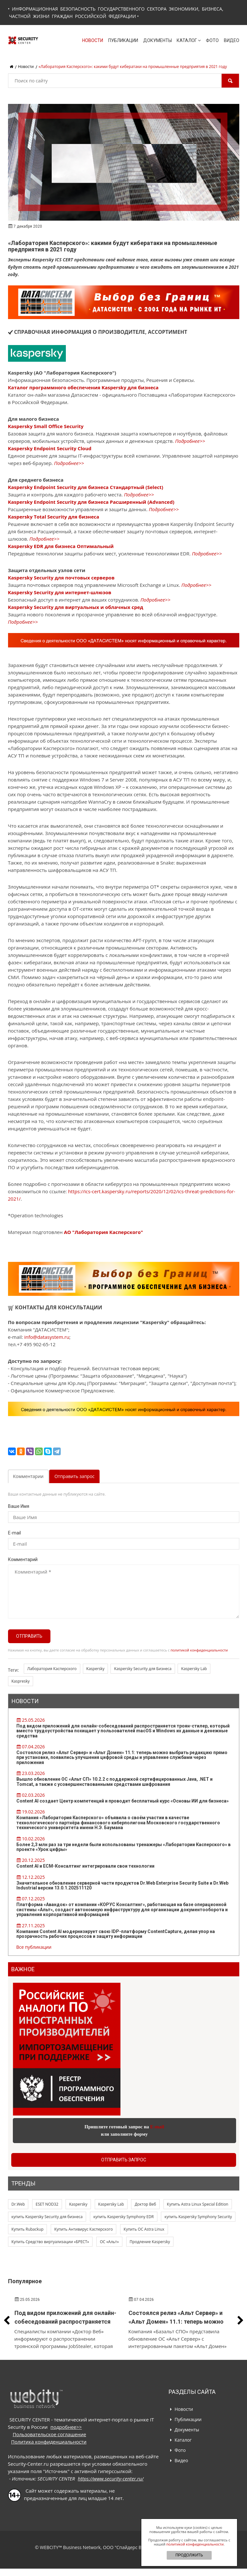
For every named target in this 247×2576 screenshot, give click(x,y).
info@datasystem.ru (46, 1337)
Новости (92, 40)
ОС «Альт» (109, 2241)
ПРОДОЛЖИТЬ (189, 2555)
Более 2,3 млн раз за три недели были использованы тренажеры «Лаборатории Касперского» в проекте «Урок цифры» (123, 1847)
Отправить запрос (74, 1476)
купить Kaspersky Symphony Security (198, 2216)
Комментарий (23, 1559)
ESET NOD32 (47, 2204)
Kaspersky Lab (194, 1668)
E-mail (14, 1532)
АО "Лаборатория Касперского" (103, 1232)
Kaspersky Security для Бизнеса (143, 1668)
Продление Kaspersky (150, 2241)
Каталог (189, 40)
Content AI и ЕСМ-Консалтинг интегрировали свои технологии (85, 1866)
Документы (157, 40)
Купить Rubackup (28, 2229)
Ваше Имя (18, 1506)
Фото (212, 40)
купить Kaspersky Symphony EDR (123, 2216)
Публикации (123, 40)
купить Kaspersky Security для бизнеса (47, 2216)
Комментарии (28, 1476)
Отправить (29, 1636)
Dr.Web (18, 2204)
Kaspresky (21, 1681)
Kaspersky (95, 1668)
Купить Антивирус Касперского (83, 2229)
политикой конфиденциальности (199, 1650)
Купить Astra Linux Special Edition (197, 2204)
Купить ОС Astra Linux (144, 2229)
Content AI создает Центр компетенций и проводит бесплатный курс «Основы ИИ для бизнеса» (122, 1800)
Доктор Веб (145, 2204)
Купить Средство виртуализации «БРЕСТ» (50, 2241)
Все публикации (34, 1947)
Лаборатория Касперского (52, 1668)
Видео (231, 40)
